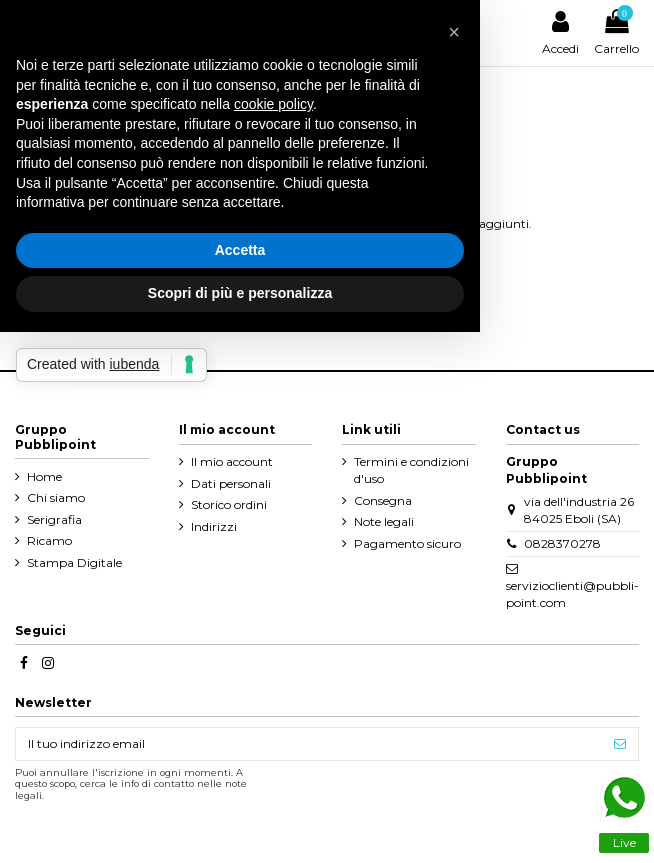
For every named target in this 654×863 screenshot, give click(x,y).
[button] (454, 32)
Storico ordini (229, 504)
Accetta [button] (240, 250)
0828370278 (562, 543)
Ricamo (49, 540)
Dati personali (231, 483)
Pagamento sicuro (407, 543)
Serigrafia (54, 519)
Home (44, 476)
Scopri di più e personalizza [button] (240, 293)
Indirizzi (214, 526)
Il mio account (232, 461)
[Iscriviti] (620, 744)
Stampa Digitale (74, 562)
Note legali (384, 521)
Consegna (383, 500)
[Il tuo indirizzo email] (309, 744)
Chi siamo (56, 497)
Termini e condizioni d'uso (411, 470)
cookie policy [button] (273, 104)
